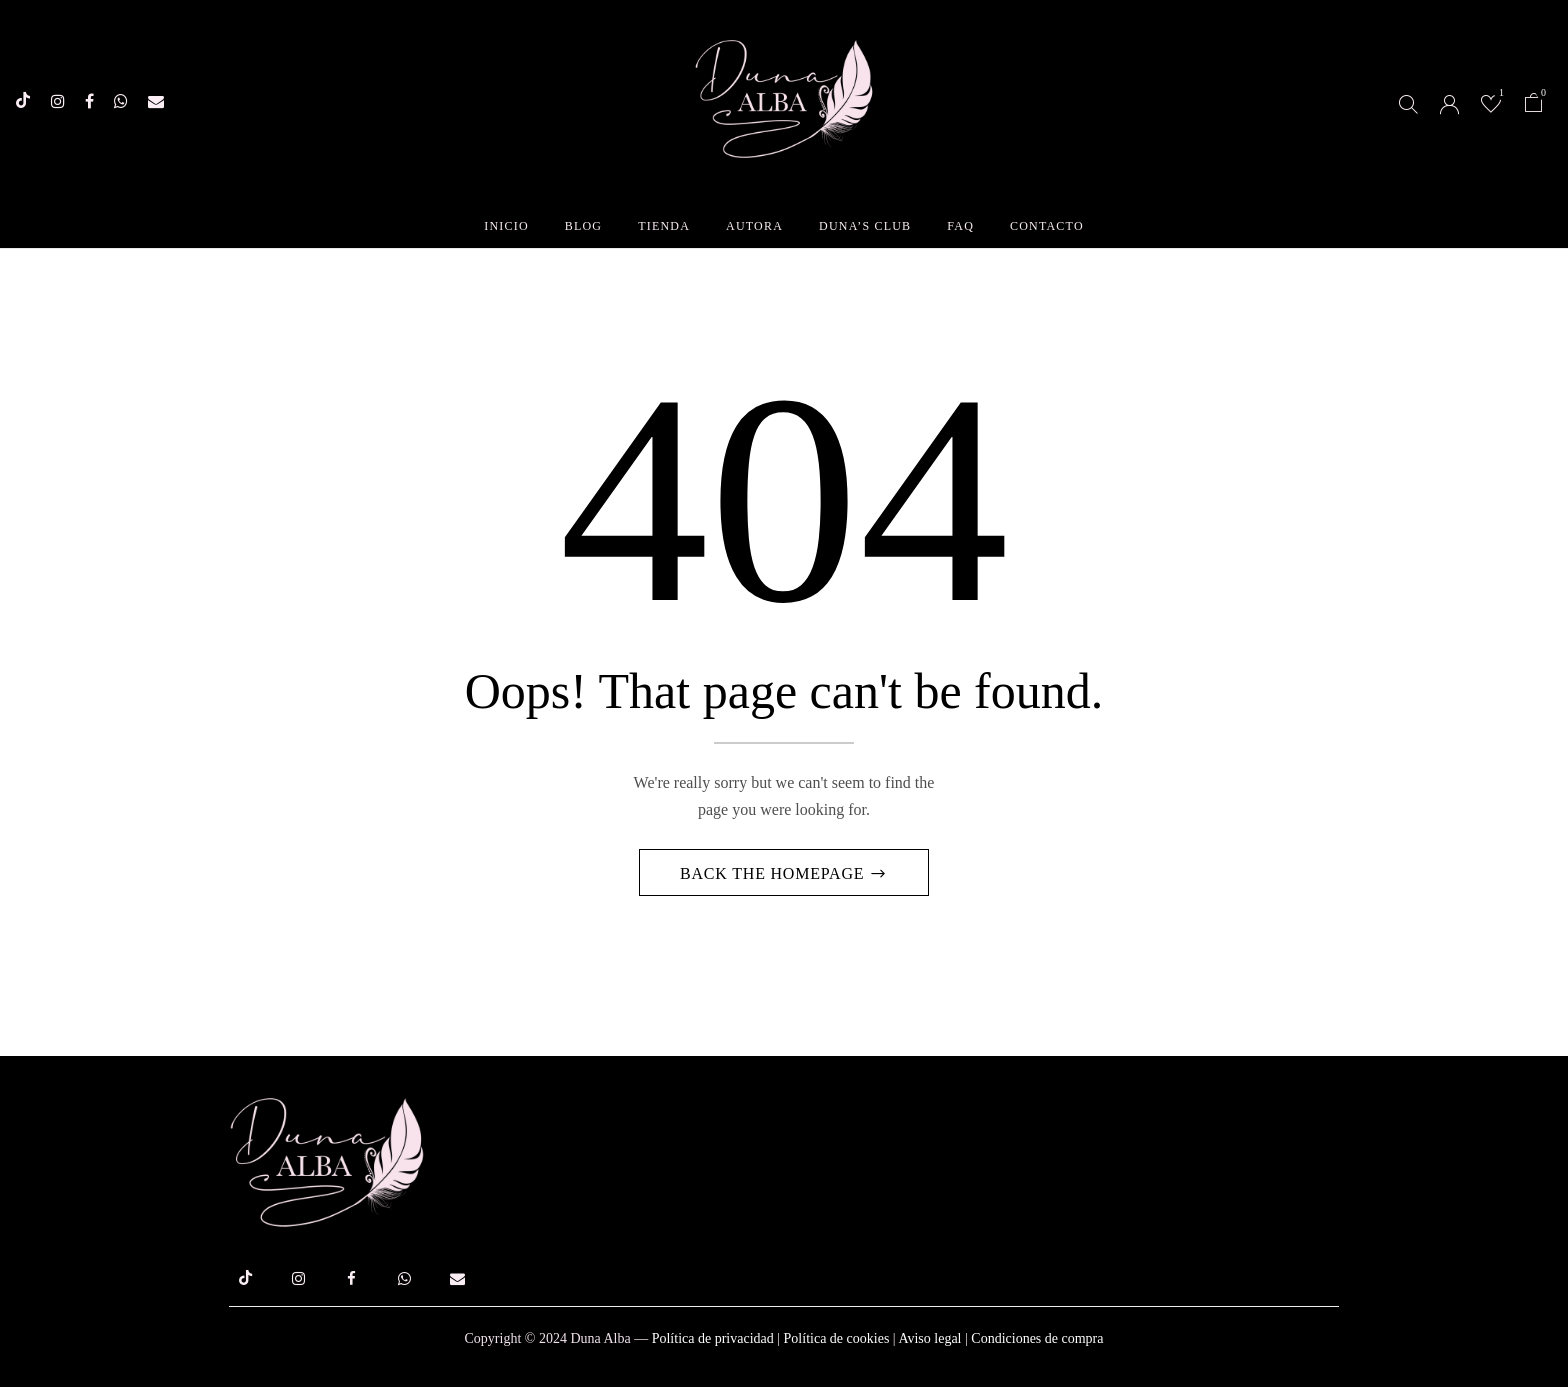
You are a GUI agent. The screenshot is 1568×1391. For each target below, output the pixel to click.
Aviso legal (929, 1342)
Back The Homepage (774, 877)
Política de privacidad (713, 1342)
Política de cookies (837, 1342)
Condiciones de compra (1037, 1342)
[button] (1534, 105)
